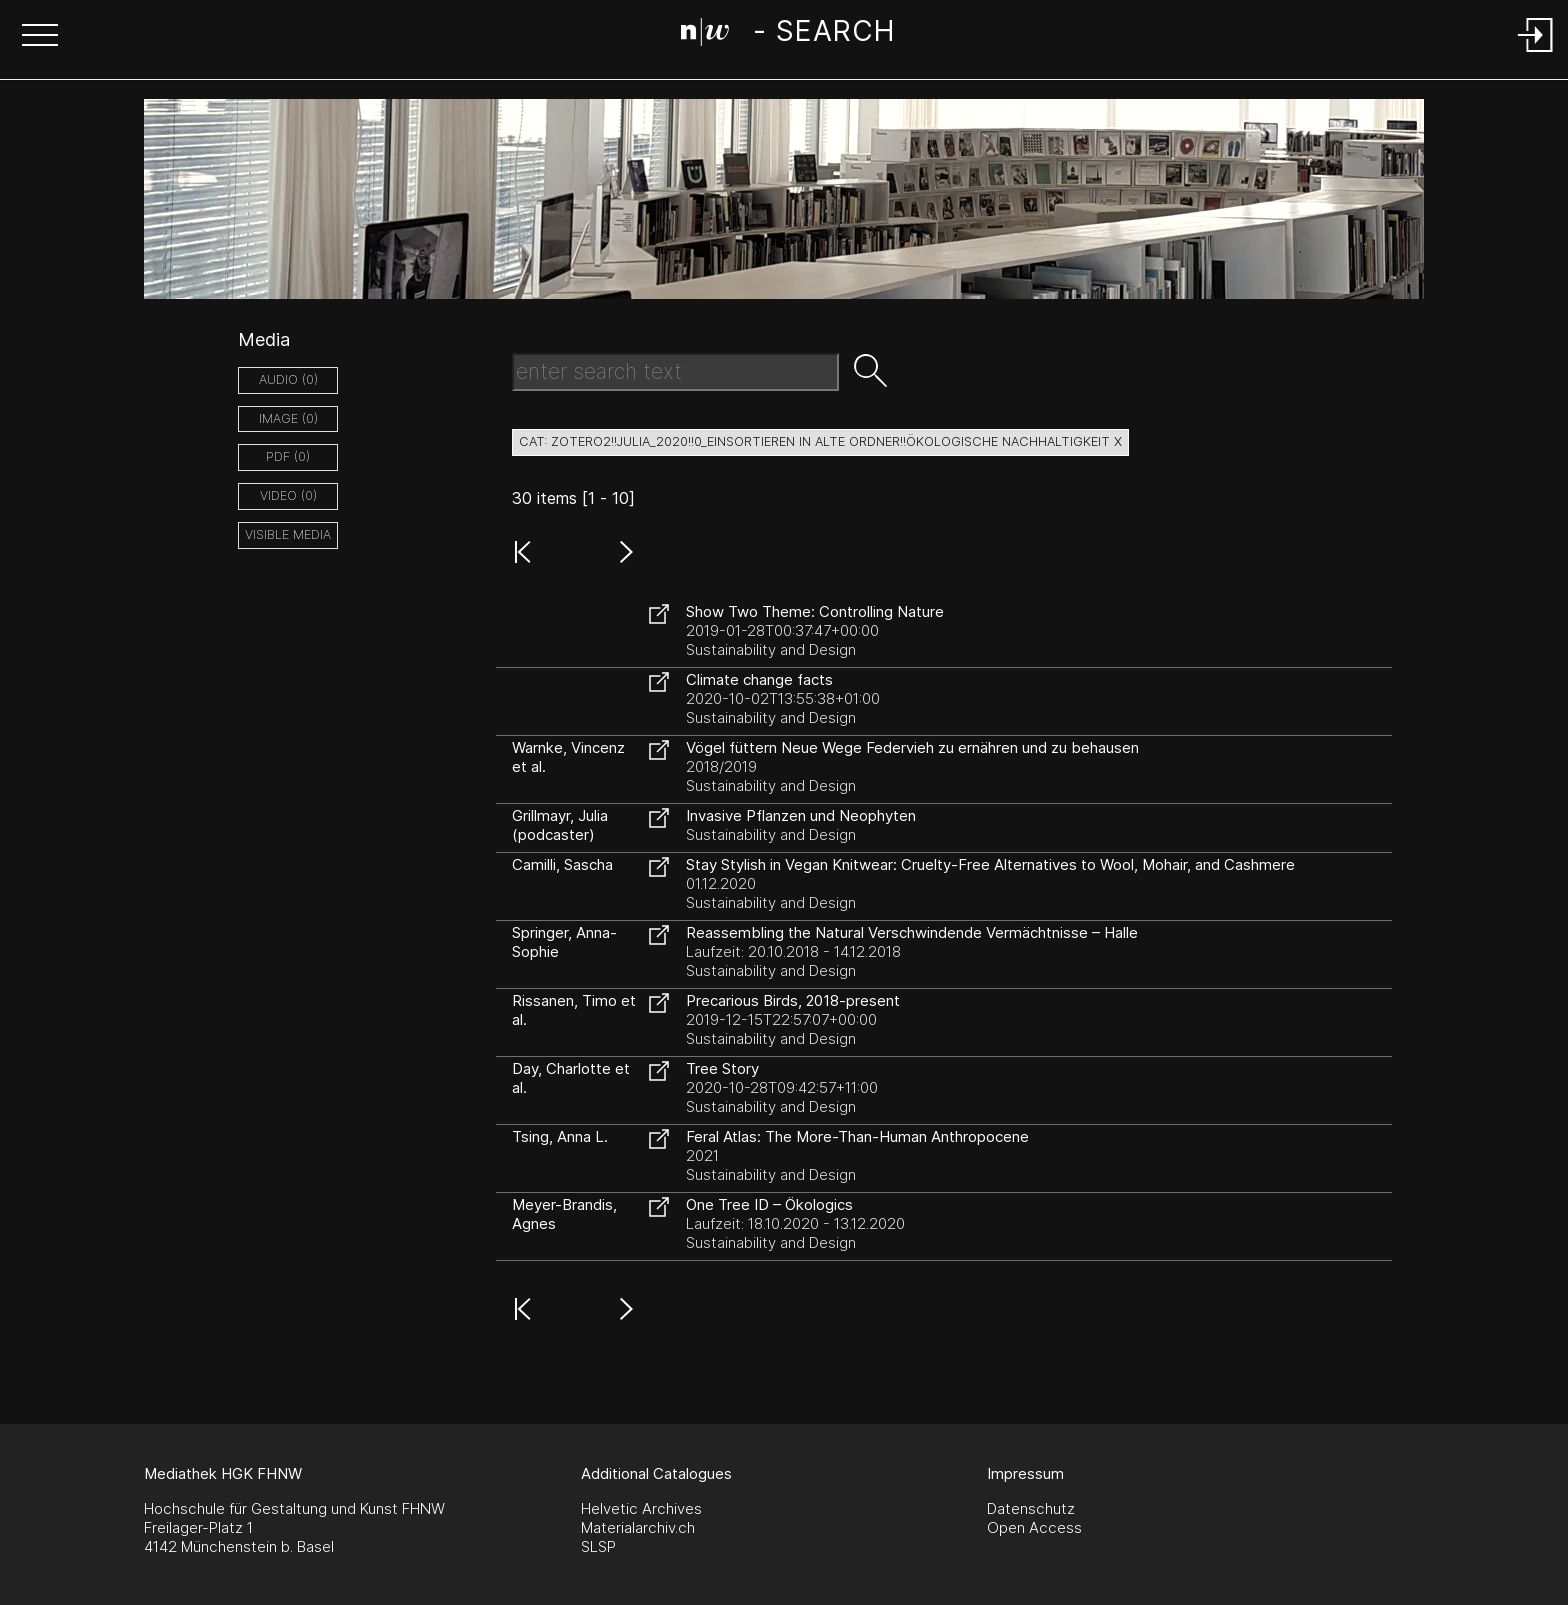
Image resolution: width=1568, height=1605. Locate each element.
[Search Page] (787, 35)
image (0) (288, 418)
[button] (40, 37)
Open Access (1034, 1527)
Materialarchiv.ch (638, 1527)
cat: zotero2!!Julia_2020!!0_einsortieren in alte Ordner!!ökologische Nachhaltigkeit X (820, 441)
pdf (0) (288, 456)
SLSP (598, 1546)
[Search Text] (675, 372)
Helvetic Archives (641, 1508)
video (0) (288, 495)
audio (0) (288, 379)
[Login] (1536, 53)
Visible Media (288, 534)
